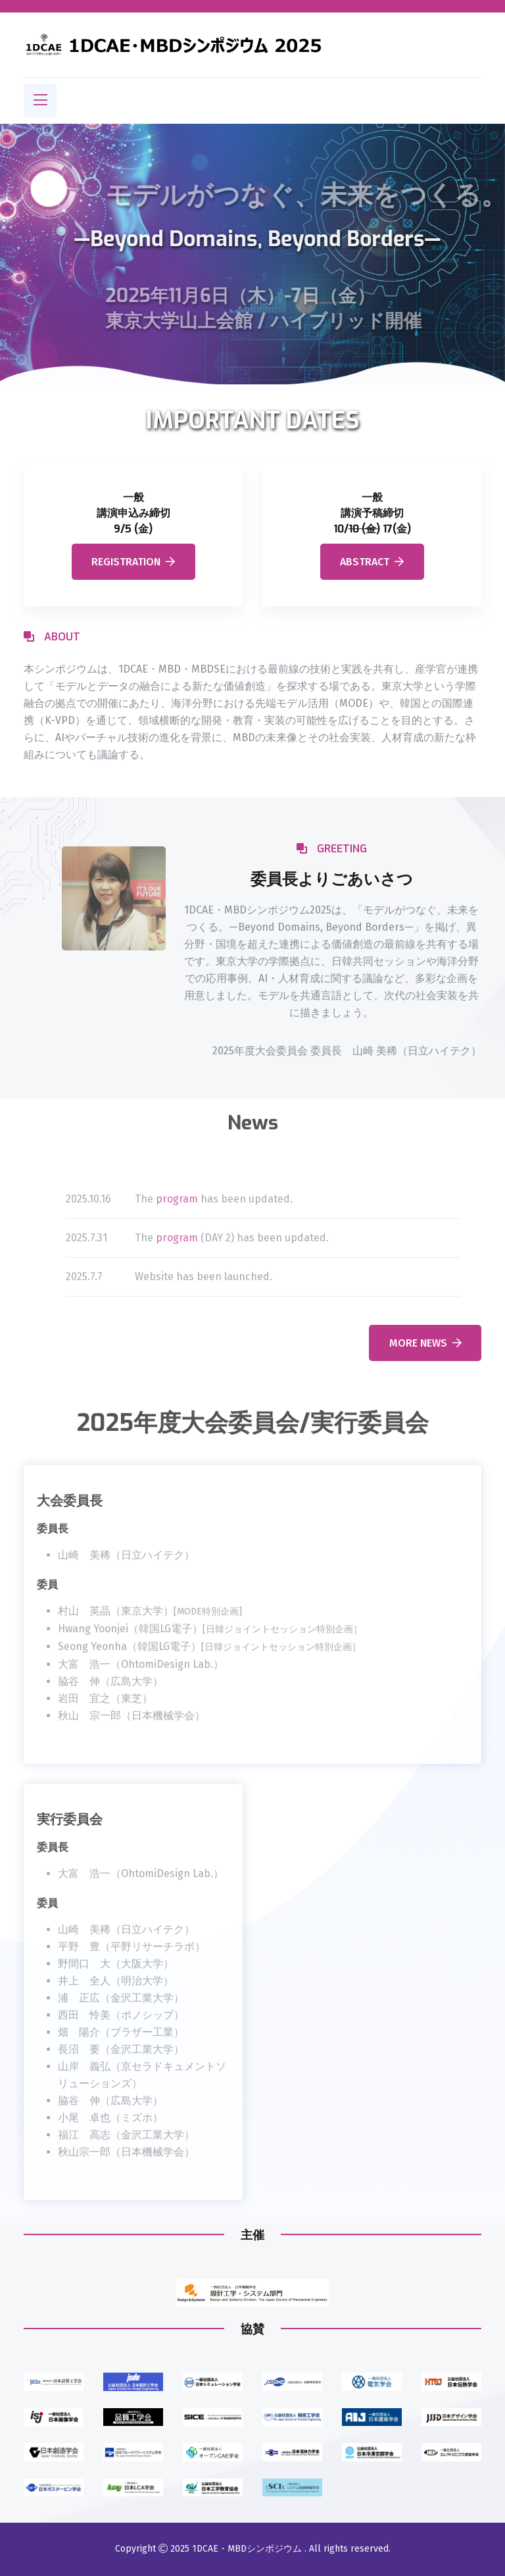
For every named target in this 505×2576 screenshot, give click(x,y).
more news (425, 1343)
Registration (133, 562)
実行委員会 (70, 1829)
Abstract (372, 562)
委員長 (52, 1538)
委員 (47, 1594)
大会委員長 (70, 1511)
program (177, 1208)
